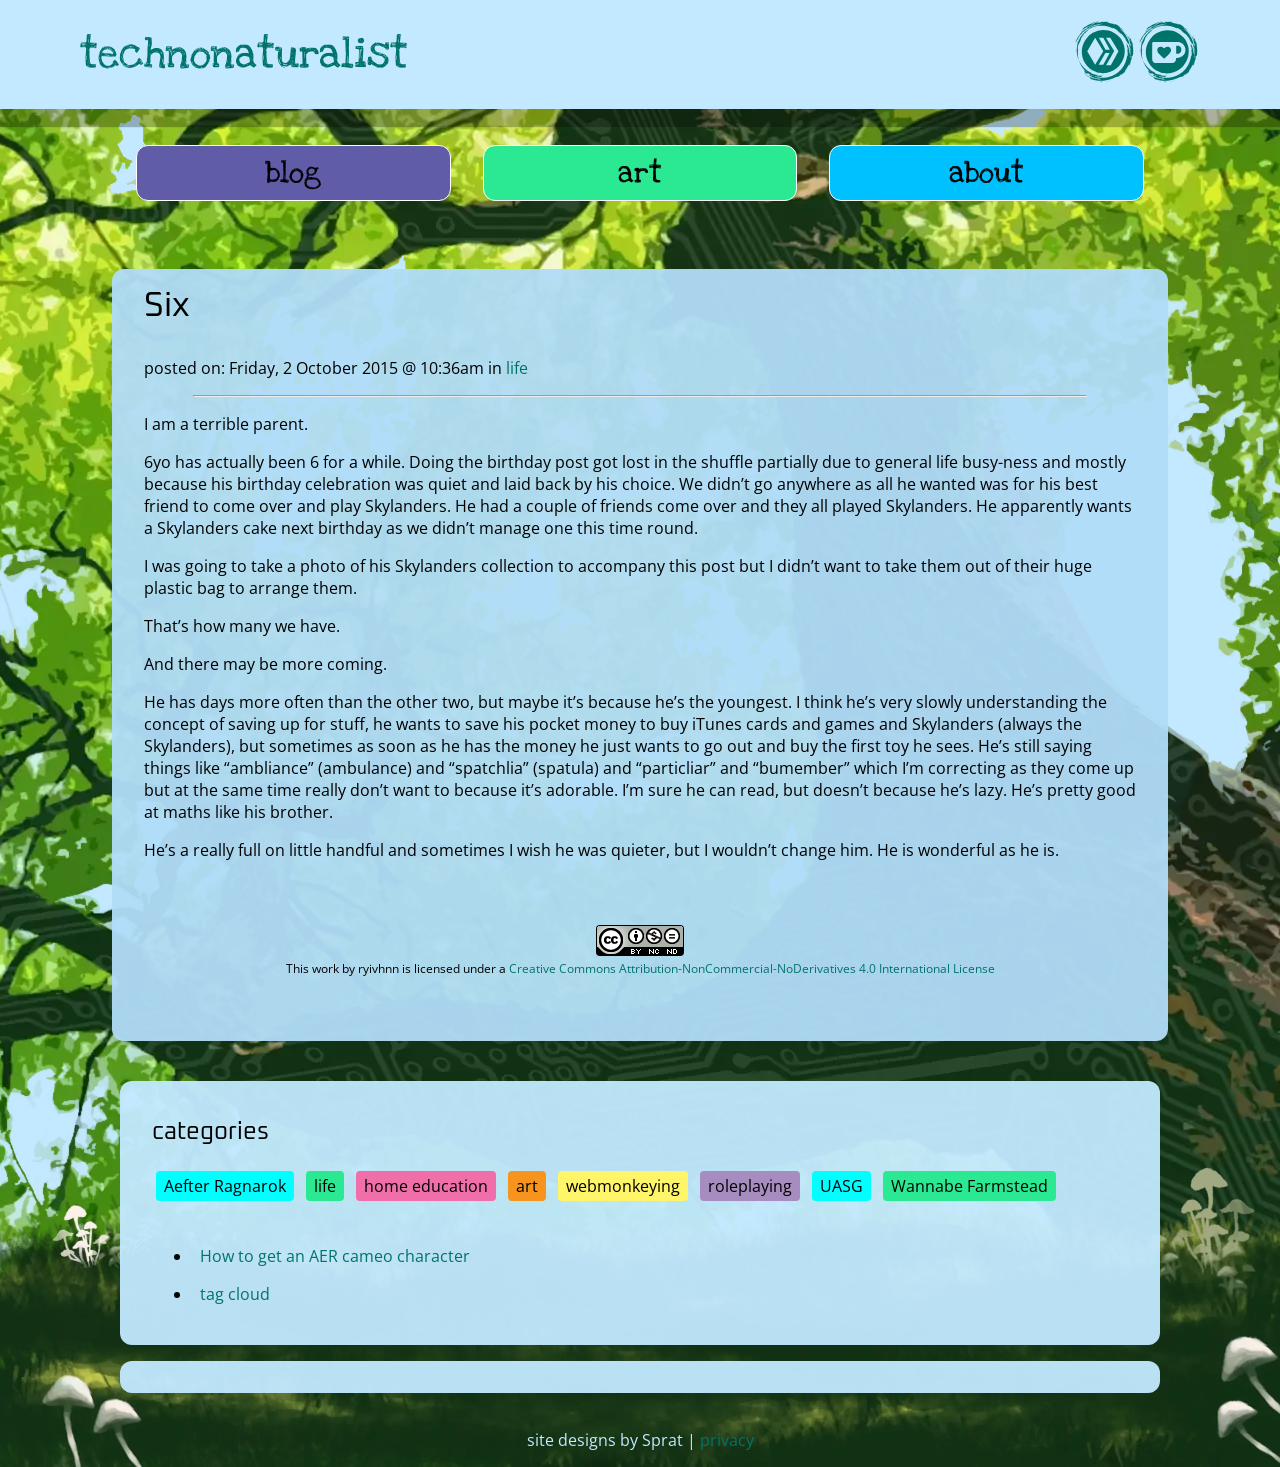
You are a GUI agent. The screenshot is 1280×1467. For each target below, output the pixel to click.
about (986, 173)
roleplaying (750, 1186)
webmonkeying (623, 1186)
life (517, 368)
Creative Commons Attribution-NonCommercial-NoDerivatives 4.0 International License (752, 968)
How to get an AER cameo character (335, 1256)
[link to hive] (1104, 54)
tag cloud (235, 1294)
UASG (841, 1186)
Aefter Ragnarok (225, 1186)
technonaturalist (244, 54)
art (640, 173)
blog (293, 173)
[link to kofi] (1168, 54)
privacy (727, 1440)
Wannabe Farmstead (969, 1186)
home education (426, 1186)
